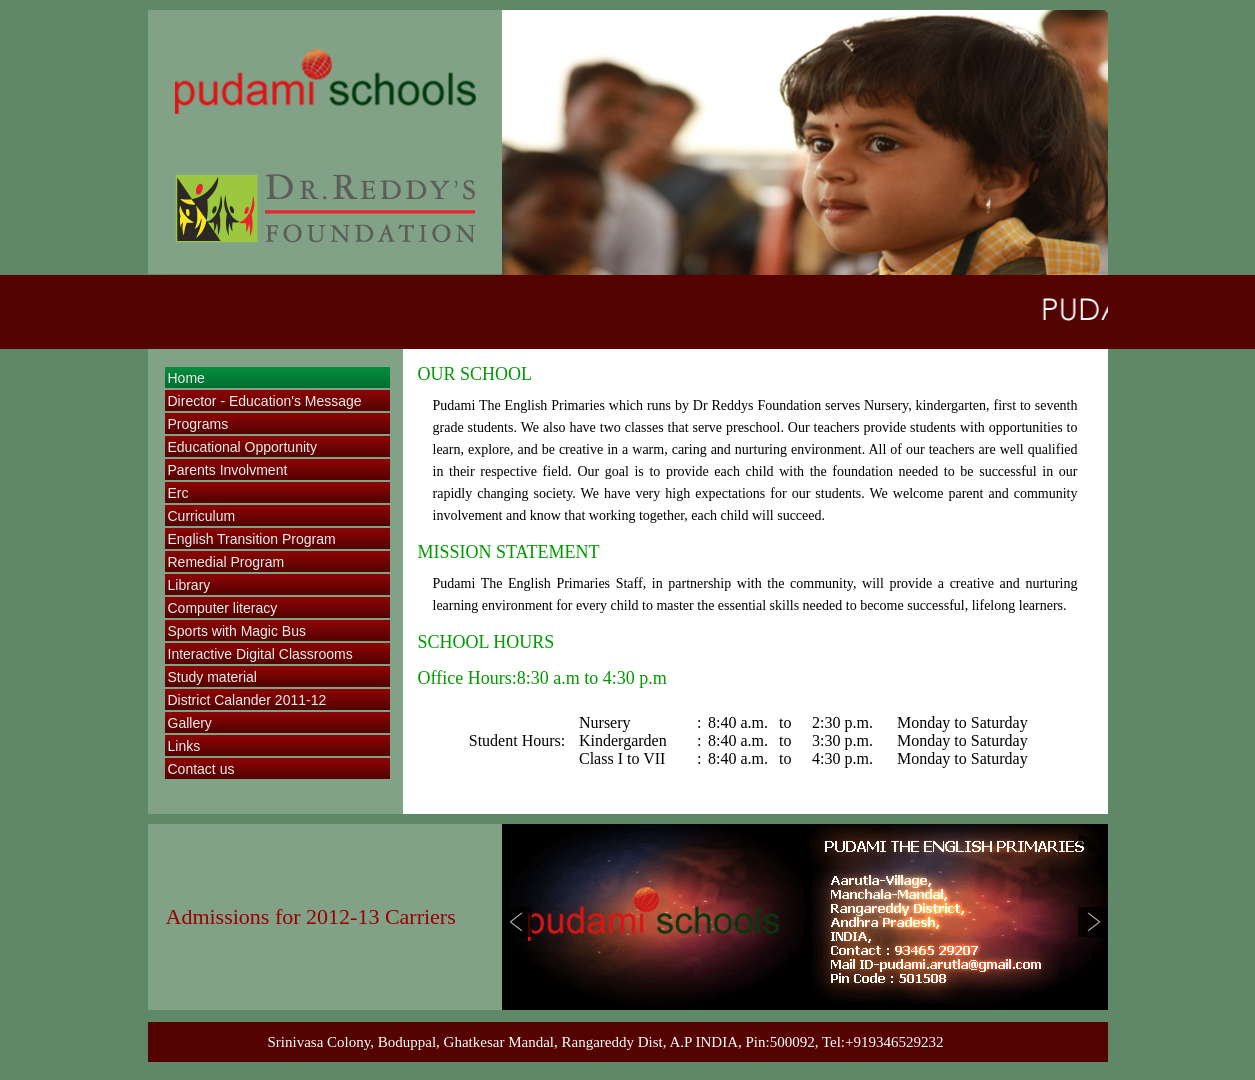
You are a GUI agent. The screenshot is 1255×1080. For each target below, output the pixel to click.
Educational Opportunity (242, 447)
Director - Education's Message (265, 401)
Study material (212, 677)
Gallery (190, 723)
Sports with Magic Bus (237, 631)
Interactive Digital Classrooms (260, 654)
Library (189, 585)
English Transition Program (252, 539)
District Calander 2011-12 (247, 700)
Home (186, 378)
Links (184, 746)
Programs (198, 424)
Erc (178, 493)
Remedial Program (226, 562)
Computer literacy (223, 608)
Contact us (201, 769)
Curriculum (202, 516)
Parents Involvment (228, 470)
